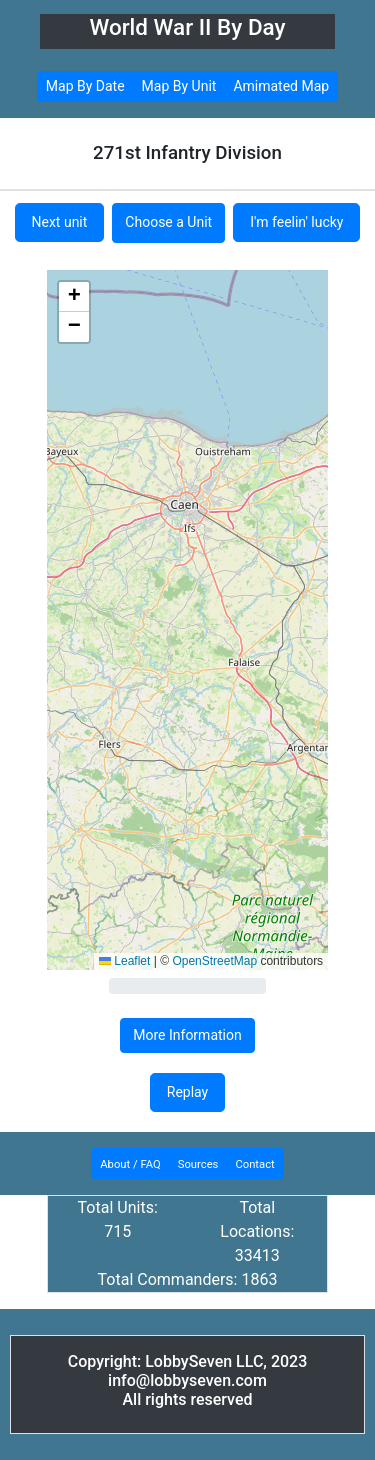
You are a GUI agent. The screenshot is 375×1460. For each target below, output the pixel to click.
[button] (74, 297)
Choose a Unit (168, 222)
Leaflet (124, 961)
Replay (187, 1092)
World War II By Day (187, 27)
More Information (187, 1035)
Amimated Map (281, 86)
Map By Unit (179, 86)
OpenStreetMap (214, 961)
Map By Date (85, 86)
